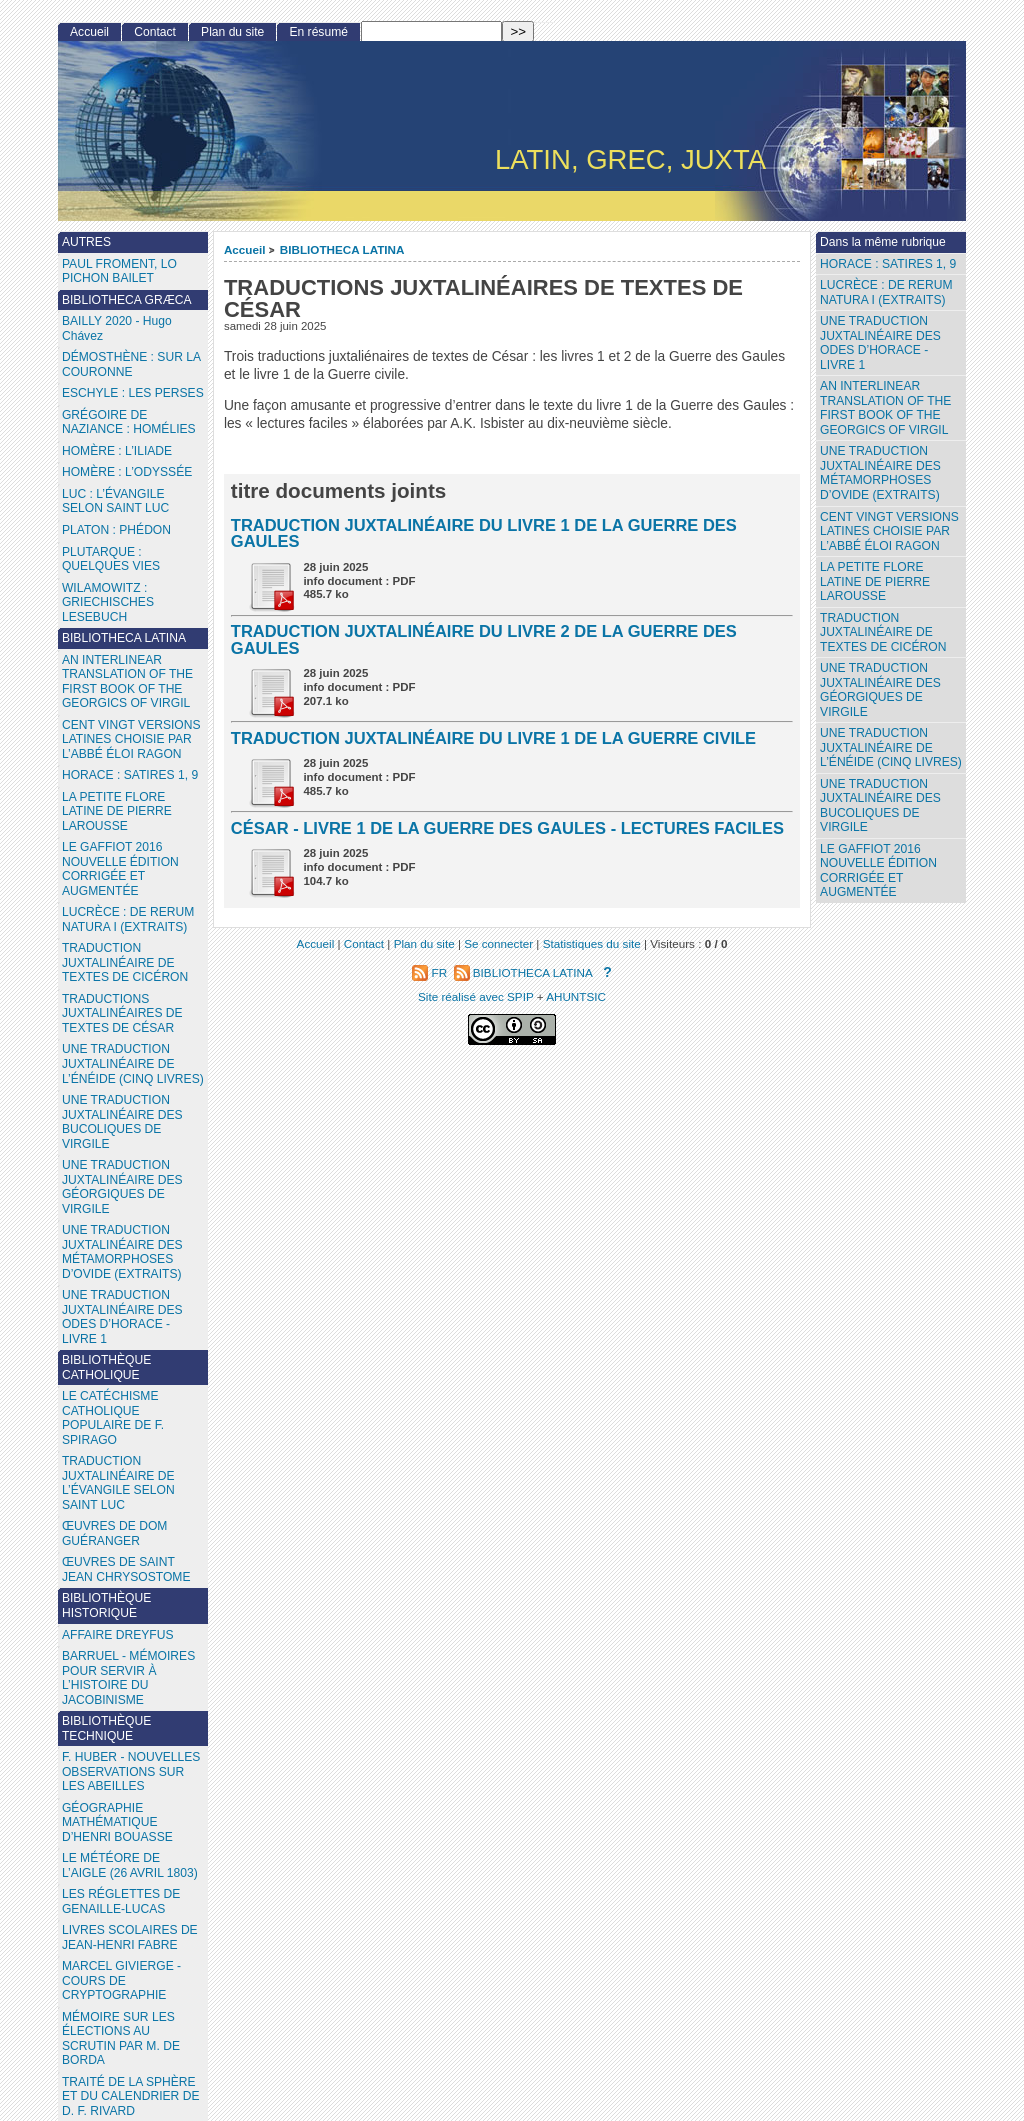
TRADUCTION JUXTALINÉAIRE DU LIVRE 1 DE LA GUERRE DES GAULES (484, 533)
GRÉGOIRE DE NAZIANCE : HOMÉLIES (129, 422)
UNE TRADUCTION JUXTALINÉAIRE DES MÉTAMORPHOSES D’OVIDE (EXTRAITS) (880, 473)
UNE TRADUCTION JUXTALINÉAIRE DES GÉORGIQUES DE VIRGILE (880, 690)
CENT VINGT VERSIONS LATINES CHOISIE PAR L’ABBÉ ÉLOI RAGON (889, 531)
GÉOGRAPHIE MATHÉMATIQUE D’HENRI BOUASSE (117, 1822)
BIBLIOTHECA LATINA (342, 249)
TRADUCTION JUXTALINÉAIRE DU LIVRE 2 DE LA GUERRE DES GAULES (484, 639)
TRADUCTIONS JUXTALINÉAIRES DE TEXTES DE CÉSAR (122, 1013)
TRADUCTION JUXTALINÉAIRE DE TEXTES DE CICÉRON (883, 632)
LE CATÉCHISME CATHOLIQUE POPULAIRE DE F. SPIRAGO (113, 1418)
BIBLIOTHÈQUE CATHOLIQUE (106, 1367)
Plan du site (232, 32)
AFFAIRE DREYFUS (118, 1635)
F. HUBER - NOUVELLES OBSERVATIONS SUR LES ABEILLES (131, 1771)
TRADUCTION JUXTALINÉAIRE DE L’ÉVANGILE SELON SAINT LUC (118, 1483)
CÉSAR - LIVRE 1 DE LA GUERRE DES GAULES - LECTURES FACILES (507, 828)
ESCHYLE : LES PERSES (133, 393)
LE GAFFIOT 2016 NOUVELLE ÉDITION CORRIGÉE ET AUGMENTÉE (878, 871)
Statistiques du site (592, 943)
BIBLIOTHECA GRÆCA (127, 300)
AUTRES (86, 242)
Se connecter (498, 943)
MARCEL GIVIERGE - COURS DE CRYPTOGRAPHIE (121, 1980)
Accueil (245, 249)
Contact (155, 32)
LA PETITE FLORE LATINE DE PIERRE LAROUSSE (875, 581)
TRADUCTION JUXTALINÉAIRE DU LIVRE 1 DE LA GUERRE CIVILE (493, 738)
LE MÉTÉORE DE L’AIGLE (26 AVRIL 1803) (130, 1865)
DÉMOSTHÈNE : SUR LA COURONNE (131, 364)
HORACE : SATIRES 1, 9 (888, 264)
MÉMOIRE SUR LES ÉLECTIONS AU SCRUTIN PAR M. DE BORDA (121, 2039)
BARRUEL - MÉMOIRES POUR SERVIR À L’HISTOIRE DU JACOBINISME (128, 1678)
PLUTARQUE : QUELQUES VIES (111, 559)
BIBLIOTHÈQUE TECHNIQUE (106, 1728)
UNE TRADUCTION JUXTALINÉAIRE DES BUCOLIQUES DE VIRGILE (880, 806)
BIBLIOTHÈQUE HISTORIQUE (106, 1605)
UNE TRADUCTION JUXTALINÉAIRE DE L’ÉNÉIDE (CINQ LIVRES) (891, 747)
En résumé (318, 32)
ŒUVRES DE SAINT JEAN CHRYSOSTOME (126, 1569)
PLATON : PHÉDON (116, 530)
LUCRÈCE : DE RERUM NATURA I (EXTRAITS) (886, 292)
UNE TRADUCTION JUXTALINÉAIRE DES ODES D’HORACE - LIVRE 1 (880, 343)
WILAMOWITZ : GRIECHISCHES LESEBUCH (108, 602)
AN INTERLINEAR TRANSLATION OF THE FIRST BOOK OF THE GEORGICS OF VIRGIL (885, 408)
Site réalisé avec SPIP (477, 996)
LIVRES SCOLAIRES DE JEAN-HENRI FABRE (130, 1937)
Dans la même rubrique (883, 242)
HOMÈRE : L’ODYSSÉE (127, 472)
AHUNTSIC (576, 996)
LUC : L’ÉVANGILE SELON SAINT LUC (115, 501)
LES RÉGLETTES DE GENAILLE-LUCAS (121, 1901)
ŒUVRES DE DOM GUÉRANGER (115, 1533)
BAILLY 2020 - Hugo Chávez (117, 328)
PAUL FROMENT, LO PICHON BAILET (119, 271)
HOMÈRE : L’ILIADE (117, 451)
